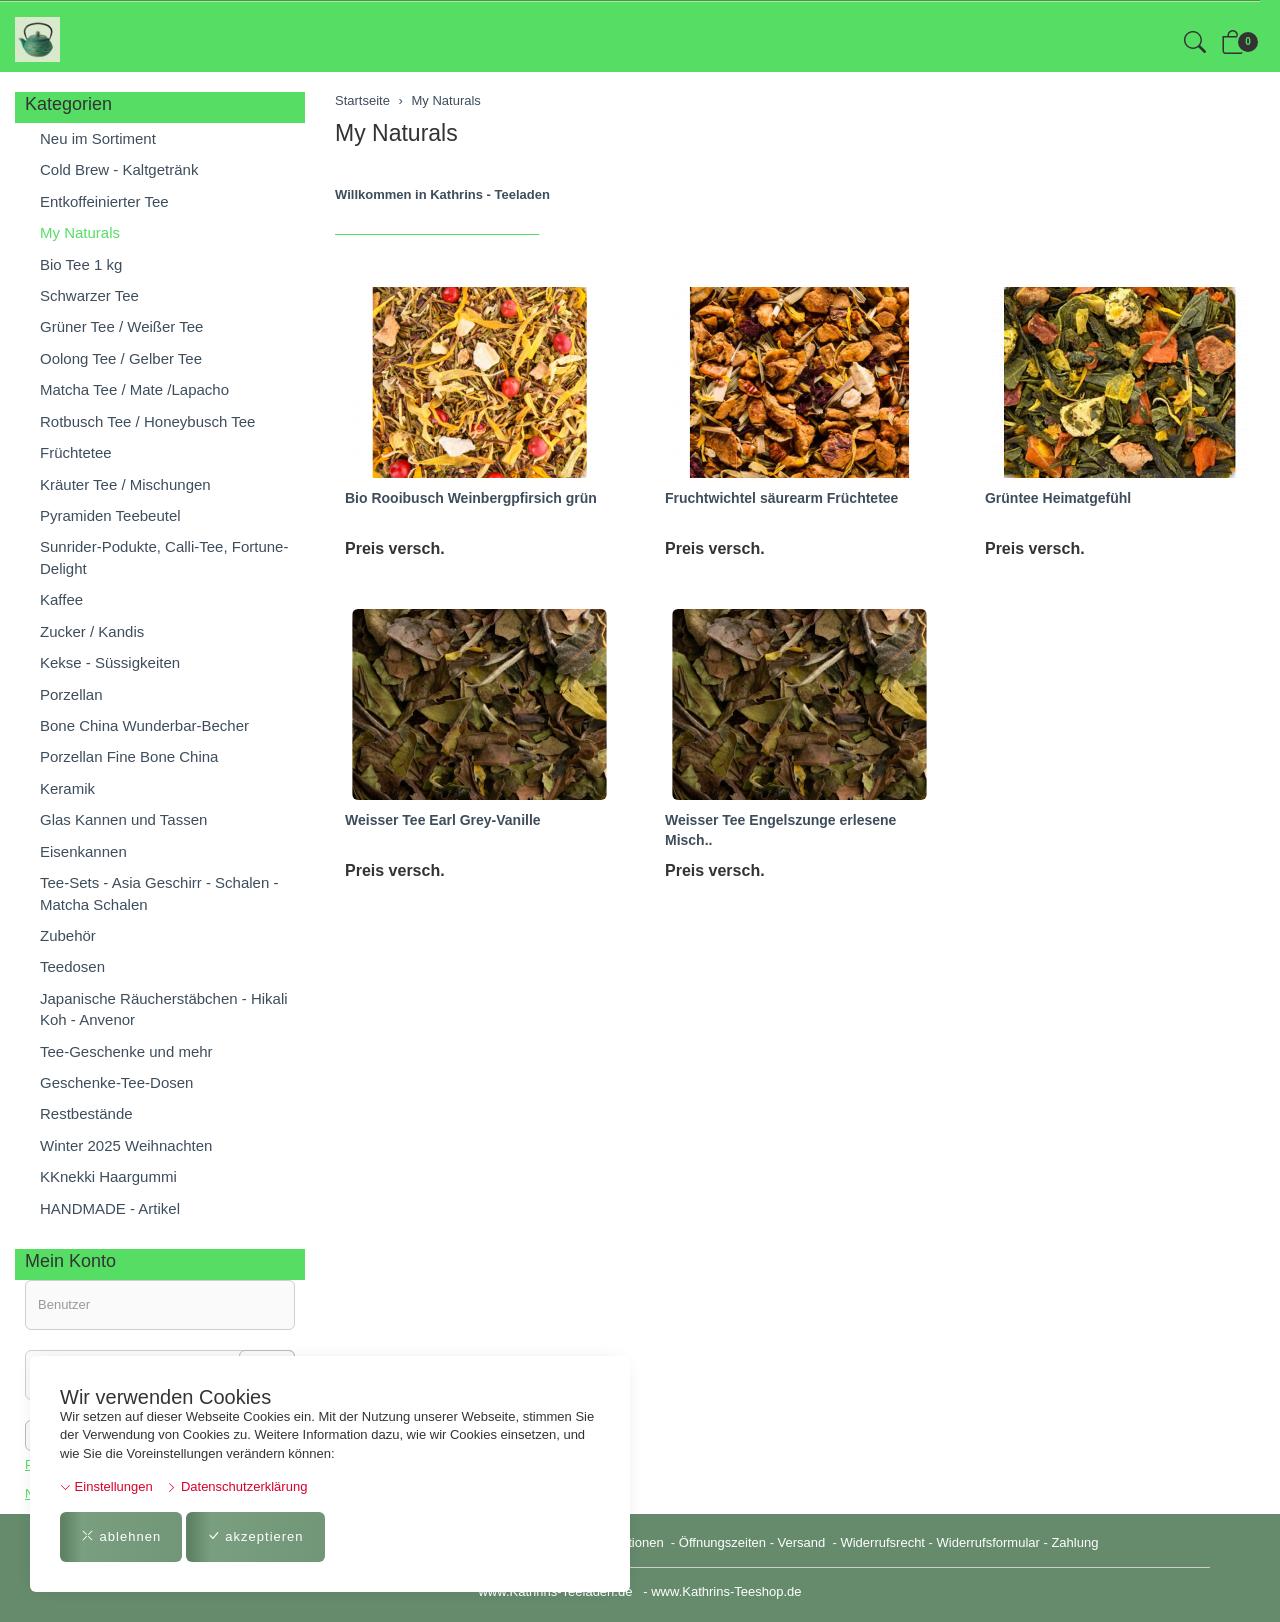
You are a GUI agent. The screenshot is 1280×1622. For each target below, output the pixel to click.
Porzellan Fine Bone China (129, 756)
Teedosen (72, 966)
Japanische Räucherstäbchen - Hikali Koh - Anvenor (164, 1009)
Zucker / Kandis (92, 631)
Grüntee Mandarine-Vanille (758, 228)
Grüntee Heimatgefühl (1058, 498)
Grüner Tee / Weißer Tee (121, 326)
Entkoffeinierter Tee (104, 201)
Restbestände (86, 1113)
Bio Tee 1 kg (81, 264)
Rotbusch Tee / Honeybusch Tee (147, 421)
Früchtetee (76, 452)
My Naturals (396, 133)
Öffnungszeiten (722, 1542)
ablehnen (121, 1536)
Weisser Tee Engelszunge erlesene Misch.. (635, 261)
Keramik (67, 788)
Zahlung (1074, 1542)
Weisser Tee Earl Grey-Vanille (423, 261)
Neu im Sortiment (98, 138)
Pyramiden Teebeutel (110, 515)
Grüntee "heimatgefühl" (609, 228)
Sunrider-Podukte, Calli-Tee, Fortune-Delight (164, 557)
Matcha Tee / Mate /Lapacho (134, 389)
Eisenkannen (83, 851)
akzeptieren (255, 1536)
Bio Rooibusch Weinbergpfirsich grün (471, 498)
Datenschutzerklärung (236, 1486)
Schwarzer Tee (89, 295)
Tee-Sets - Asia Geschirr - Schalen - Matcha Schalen (159, 893)
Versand (802, 1542)
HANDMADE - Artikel (110, 1208)
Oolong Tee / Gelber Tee (121, 358)
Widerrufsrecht (882, 1542)
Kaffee (61, 599)
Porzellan (71, 694)
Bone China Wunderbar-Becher (144, 725)
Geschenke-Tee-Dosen (116, 1082)
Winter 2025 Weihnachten (126, 1145)
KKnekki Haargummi (108, 1176)
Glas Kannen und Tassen (123, 819)
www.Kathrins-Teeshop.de (726, 1591)
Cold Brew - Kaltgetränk (119, 169)
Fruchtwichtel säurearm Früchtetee (781, 498)
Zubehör (68, 935)
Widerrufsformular (988, 1542)
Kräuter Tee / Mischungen (125, 484)
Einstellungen (106, 1486)
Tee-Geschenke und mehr (126, 1051)
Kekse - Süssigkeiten (110, 662)
